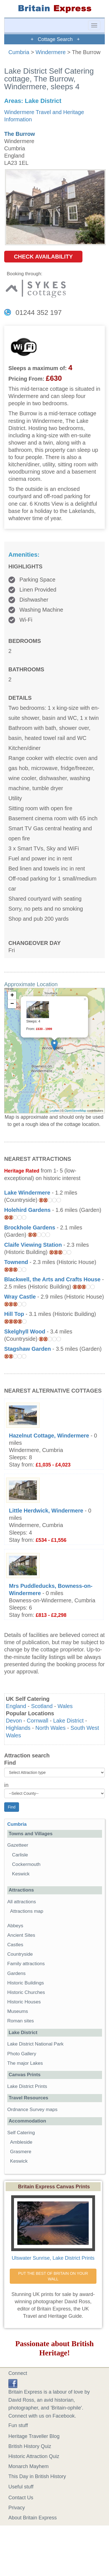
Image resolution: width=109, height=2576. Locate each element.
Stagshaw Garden (27, 1349)
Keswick (21, 1873)
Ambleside (21, 2142)
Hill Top (14, 1314)
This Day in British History (37, 2476)
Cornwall (37, 1721)
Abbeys (15, 1925)
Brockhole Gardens (29, 1227)
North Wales (50, 1728)
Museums (17, 2011)
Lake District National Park (35, 2044)
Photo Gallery (21, 2053)
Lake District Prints (27, 2086)
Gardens (16, 1973)
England (16, 1706)
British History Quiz (29, 2446)
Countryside (20, 1954)
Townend (16, 1262)
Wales (65, 1706)
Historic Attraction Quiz (33, 2456)
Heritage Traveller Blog (34, 2436)
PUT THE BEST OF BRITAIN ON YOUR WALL (53, 2276)
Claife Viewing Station (33, 1245)
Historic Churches (26, 1992)
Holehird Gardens (27, 1210)
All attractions (21, 1901)
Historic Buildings (25, 1983)
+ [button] (12, 996)
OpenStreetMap (75, 1110)
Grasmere (20, 2151)
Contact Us (20, 2497)
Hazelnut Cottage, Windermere (49, 1435)
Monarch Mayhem (28, 2466)
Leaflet (54, 1110)
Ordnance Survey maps (32, 2109)
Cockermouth (26, 1864)
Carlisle (20, 1855)
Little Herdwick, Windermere (46, 1511)
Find (10, 1763)
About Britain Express (32, 2517)
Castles (15, 1944)
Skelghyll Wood (24, 1331)
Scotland (42, 1706)
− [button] (12, 1004)
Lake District (68, 1721)
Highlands (18, 1728)
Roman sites (20, 2020)
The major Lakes (25, 2063)
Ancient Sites (21, 1935)
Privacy (16, 2507)
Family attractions (26, 1963)
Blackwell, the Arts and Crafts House (52, 1279)
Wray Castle (20, 1297)
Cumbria (18, 52)
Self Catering (21, 2132)
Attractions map (26, 1911)
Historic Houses (24, 2002)
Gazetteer (17, 1845)
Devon (14, 1721)
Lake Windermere (27, 1193)
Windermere (50, 52)
